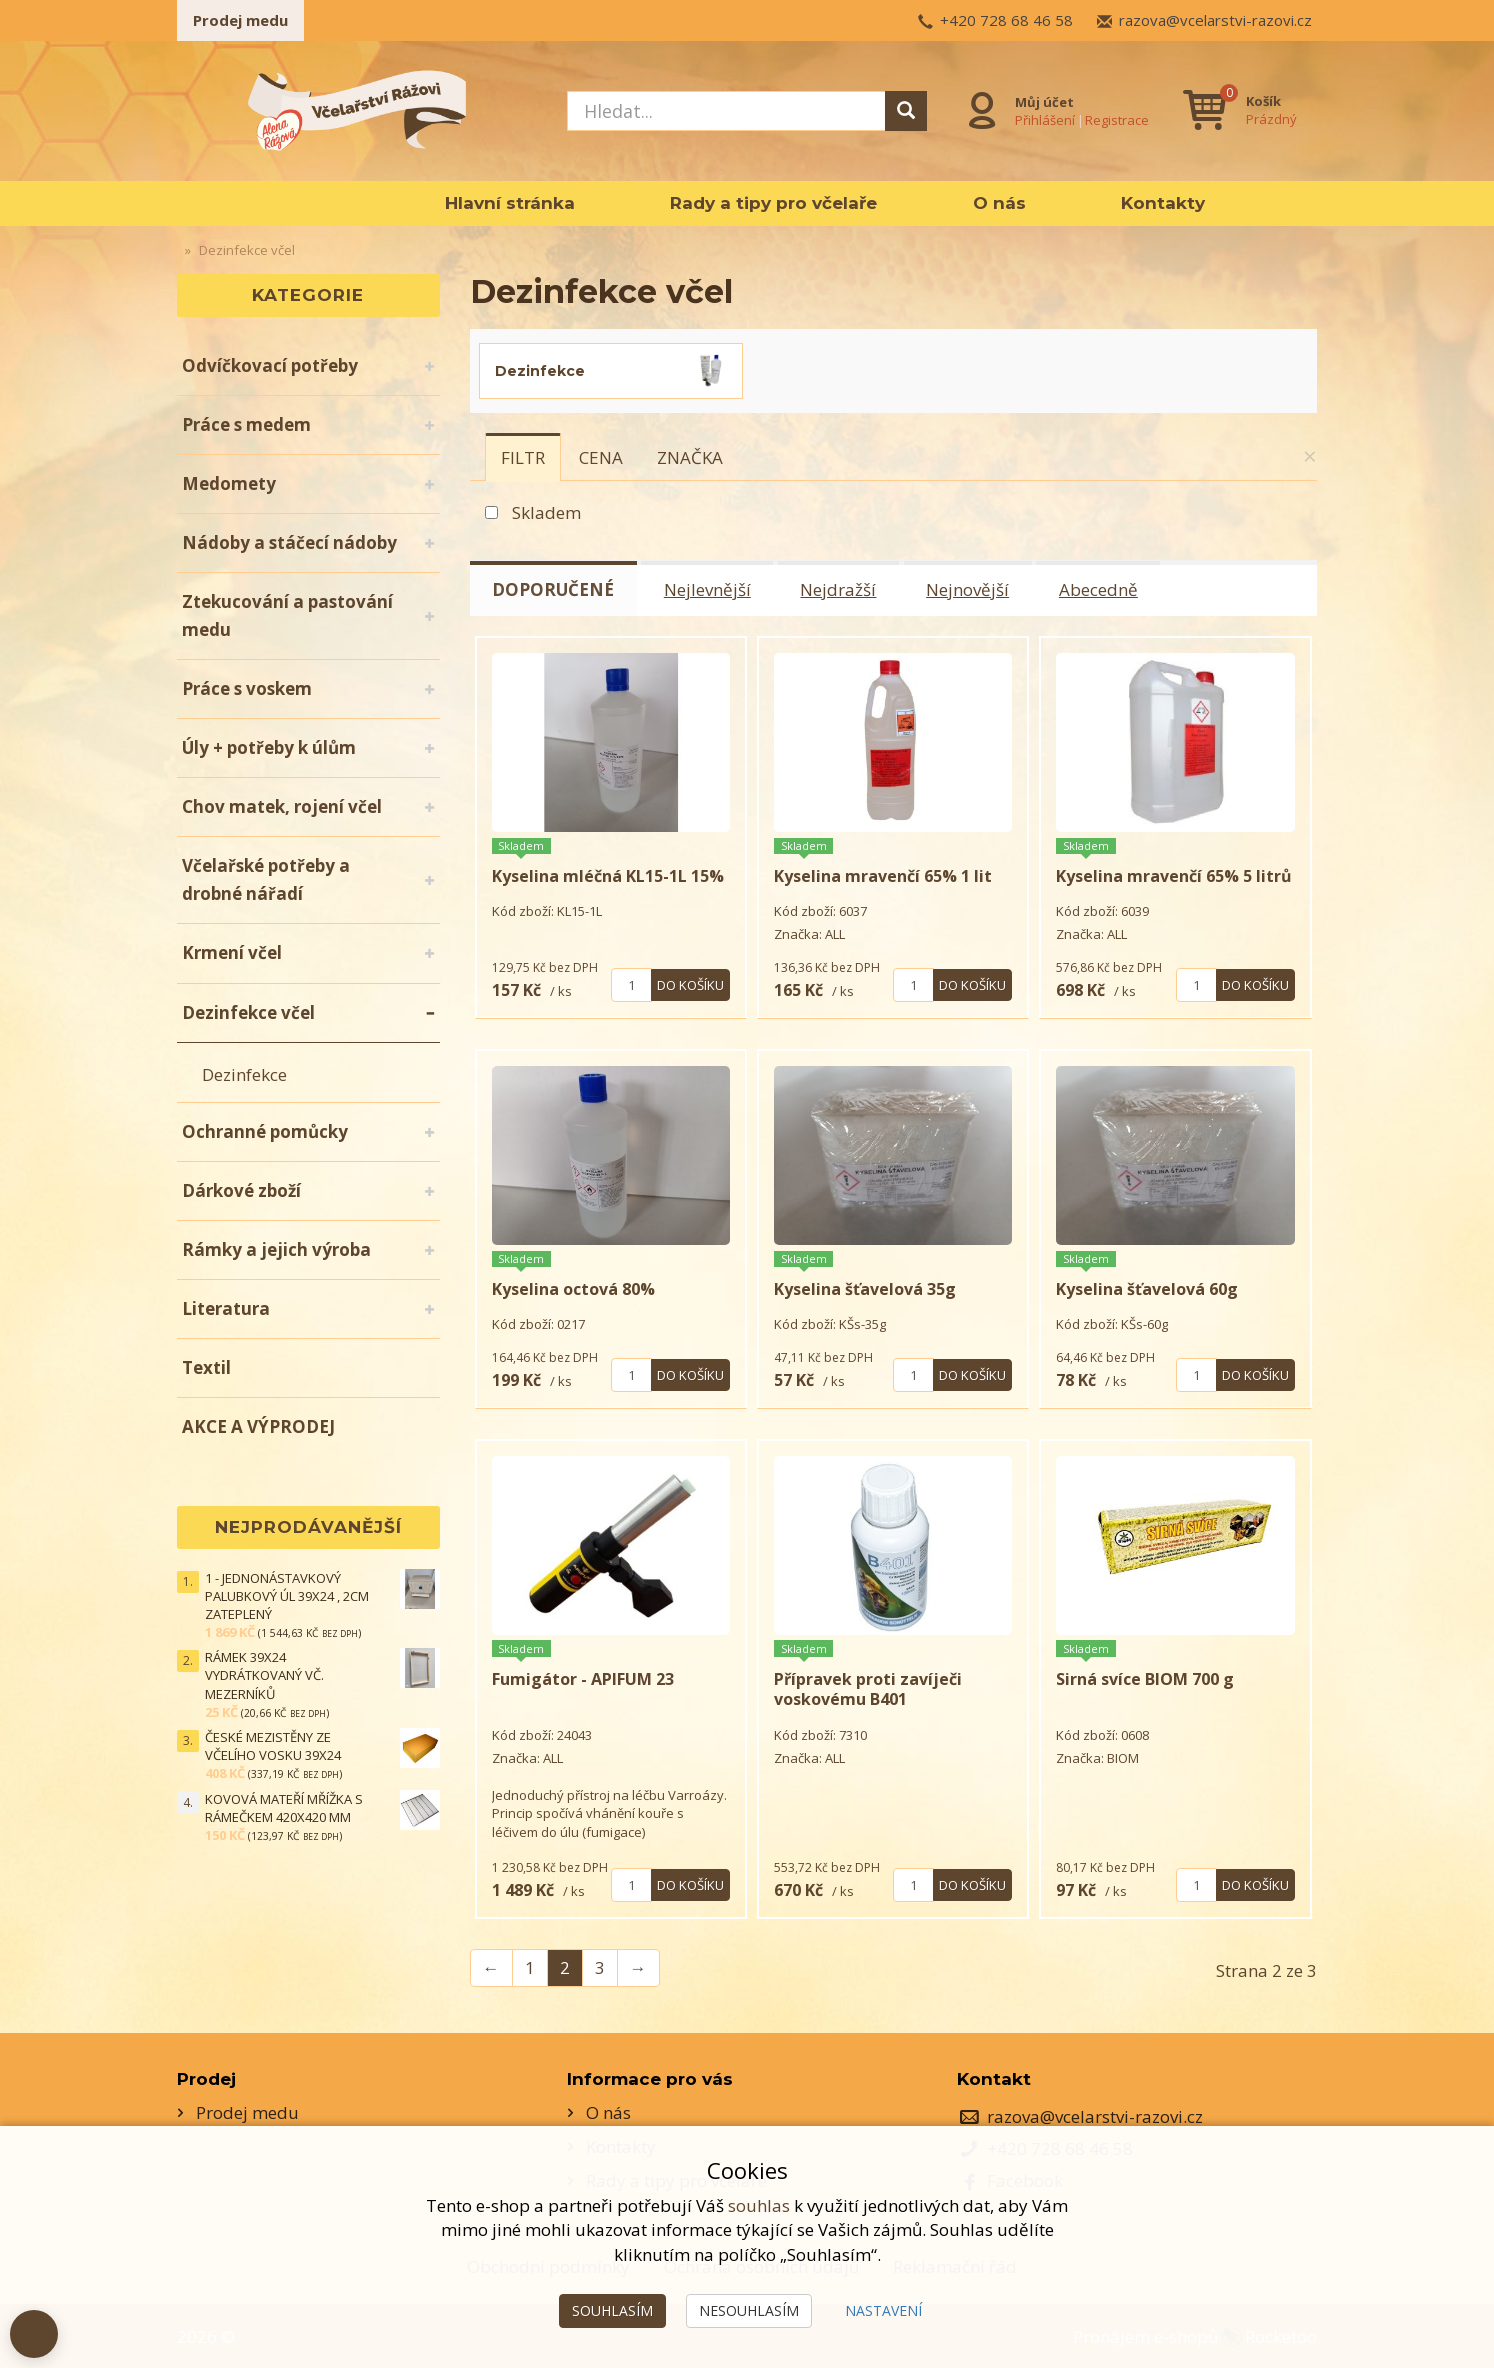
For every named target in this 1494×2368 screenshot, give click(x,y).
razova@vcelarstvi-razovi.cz (1215, 20)
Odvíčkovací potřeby (270, 365)
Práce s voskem (247, 688)
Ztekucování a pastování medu (287, 615)
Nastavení (883, 2310)
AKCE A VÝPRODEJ (258, 1426)
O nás (999, 203)
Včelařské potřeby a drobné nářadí (266, 879)
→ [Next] (638, 1966)
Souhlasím (612, 2310)
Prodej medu (240, 20)
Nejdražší (840, 589)
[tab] (523, 457)
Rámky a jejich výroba (276, 1249)
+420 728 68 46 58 (1006, 20)
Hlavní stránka (510, 203)
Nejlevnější (708, 589)
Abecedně (1100, 589)
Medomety (229, 483)
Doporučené (554, 589)
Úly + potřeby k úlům (269, 747)
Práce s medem (246, 424)
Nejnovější (969, 589)
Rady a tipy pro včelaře (773, 203)
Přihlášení (1045, 119)
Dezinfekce (244, 1074)
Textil (206, 1367)
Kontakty (1163, 203)
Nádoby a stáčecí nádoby (289, 542)
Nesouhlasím (749, 2310)
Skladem (546, 512)
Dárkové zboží (241, 1190)
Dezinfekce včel (248, 1012)
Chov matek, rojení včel (282, 806)
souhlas (759, 2205)
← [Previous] (491, 1966)
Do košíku (690, 984)
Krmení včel (232, 952)
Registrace (1117, 119)
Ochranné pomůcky (265, 1131)
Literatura (226, 1308)
